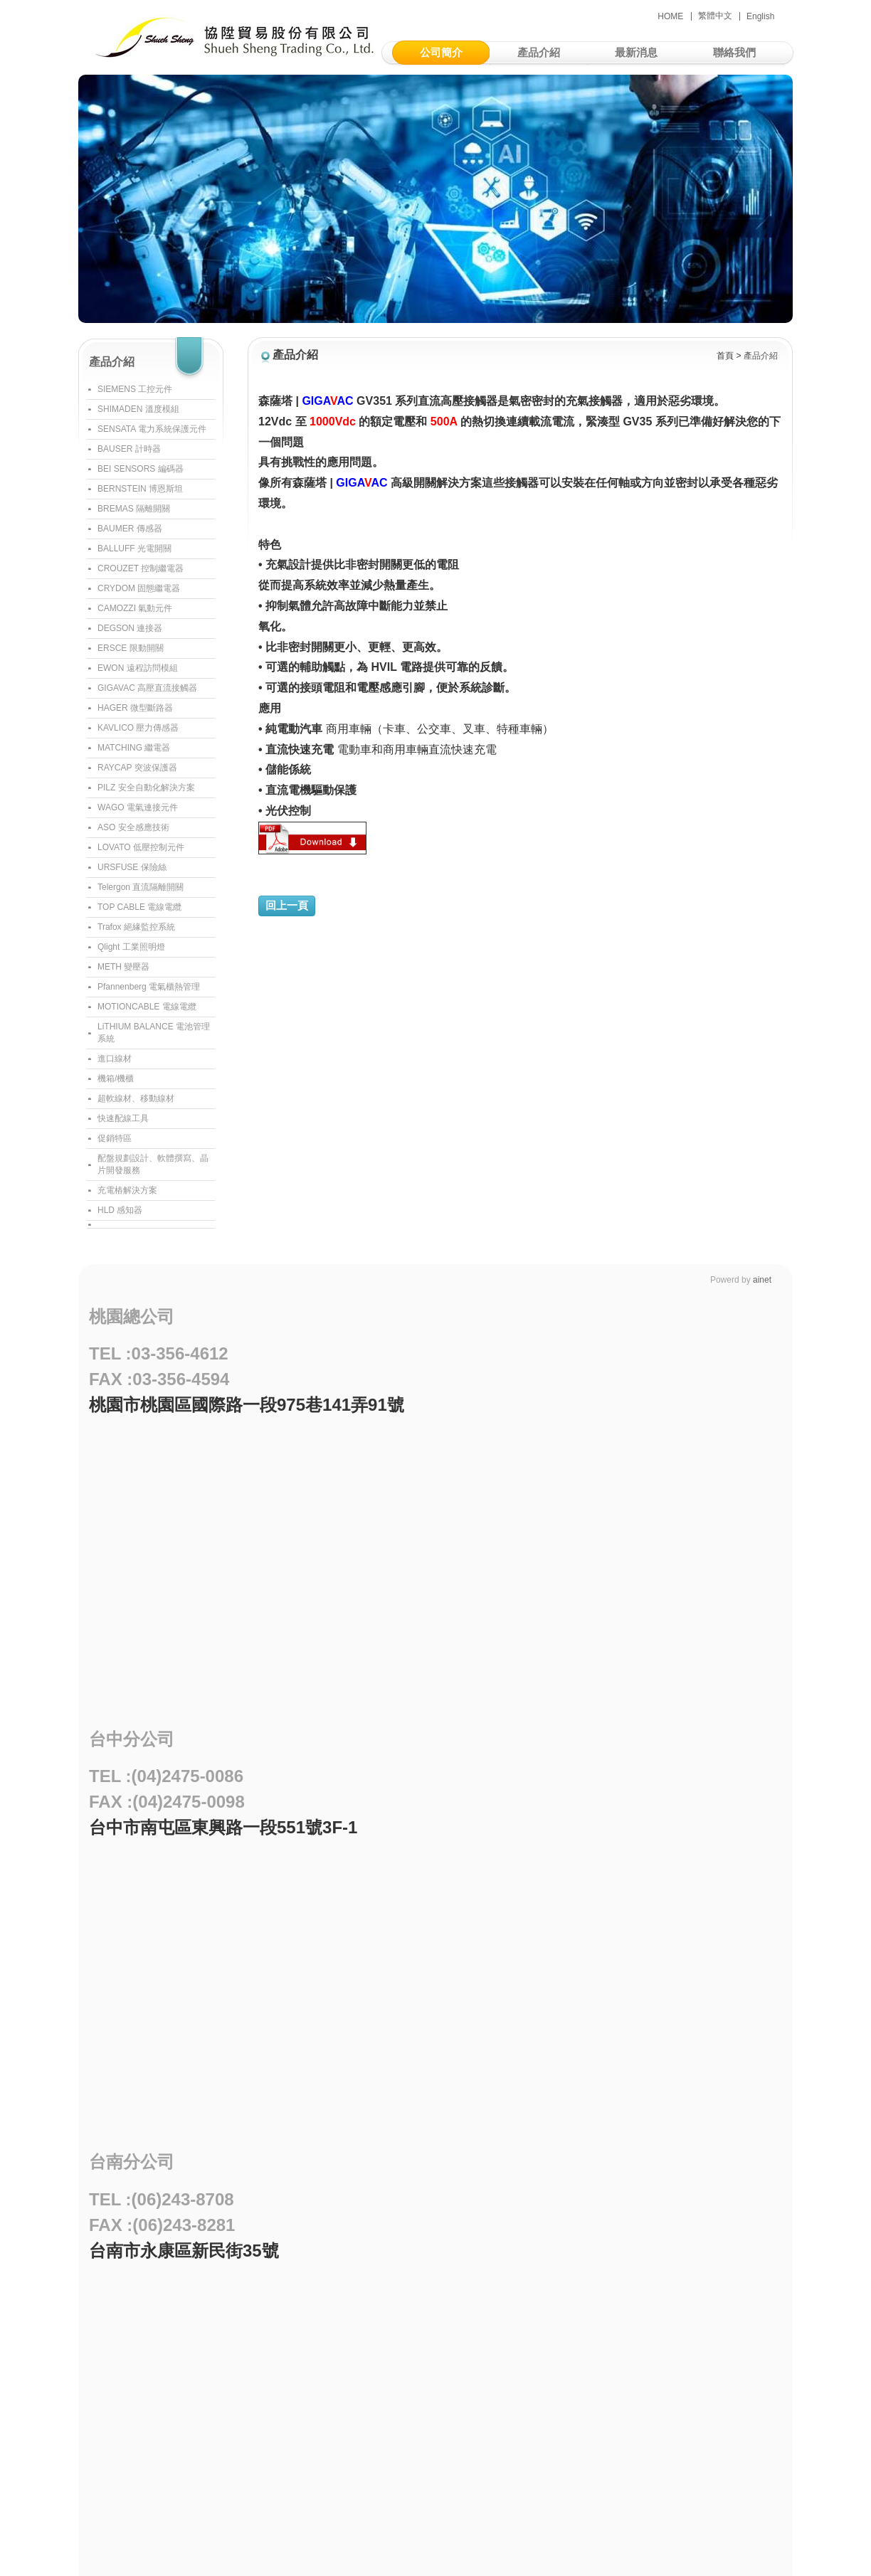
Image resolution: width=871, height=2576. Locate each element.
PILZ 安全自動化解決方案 (146, 788)
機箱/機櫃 (115, 1078)
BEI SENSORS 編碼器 (140, 469)
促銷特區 (114, 1138)
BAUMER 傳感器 (129, 529)
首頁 (725, 356)
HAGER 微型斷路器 (135, 708)
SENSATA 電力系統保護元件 (151, 429)
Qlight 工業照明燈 (131, 947)
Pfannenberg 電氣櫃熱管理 (148, 987)
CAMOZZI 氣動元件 (134, 608)
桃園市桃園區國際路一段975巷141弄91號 (246, 1404)
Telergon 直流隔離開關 (140, 887)
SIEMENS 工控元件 (134, 389)
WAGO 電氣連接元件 (137, 807)
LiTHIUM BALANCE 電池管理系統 (153, 1033)
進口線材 (114, 1059)
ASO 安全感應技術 (133, 827)
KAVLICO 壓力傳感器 (138, 728)
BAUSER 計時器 (129, 449)
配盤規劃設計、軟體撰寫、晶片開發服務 (152, 1164)
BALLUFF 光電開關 (134, 548)
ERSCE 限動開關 (130, 648)
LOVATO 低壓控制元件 (140, 847)
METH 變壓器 (123, 967)
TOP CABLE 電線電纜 (139, 907)
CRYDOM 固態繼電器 (138, 588)
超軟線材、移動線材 (135, 1098)
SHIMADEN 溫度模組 (138, 409)
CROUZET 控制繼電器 (140, 568)
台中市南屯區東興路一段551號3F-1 (223, 1827)
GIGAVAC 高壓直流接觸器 (147, 688)
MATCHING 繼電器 (133, 748)
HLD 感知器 (119, 1210)
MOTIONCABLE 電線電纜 (146, 1007)
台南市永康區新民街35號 (184, 2250)
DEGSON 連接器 (129, 628)
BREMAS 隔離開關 (133, 509)
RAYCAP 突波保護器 (137, 768)
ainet (762, 1280)
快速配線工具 (123, 1118)
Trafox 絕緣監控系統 (136, 927)
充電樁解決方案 (127, 1190)
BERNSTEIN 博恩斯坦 (140, 489)
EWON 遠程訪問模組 (137, 668)
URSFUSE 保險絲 (132, 867)
